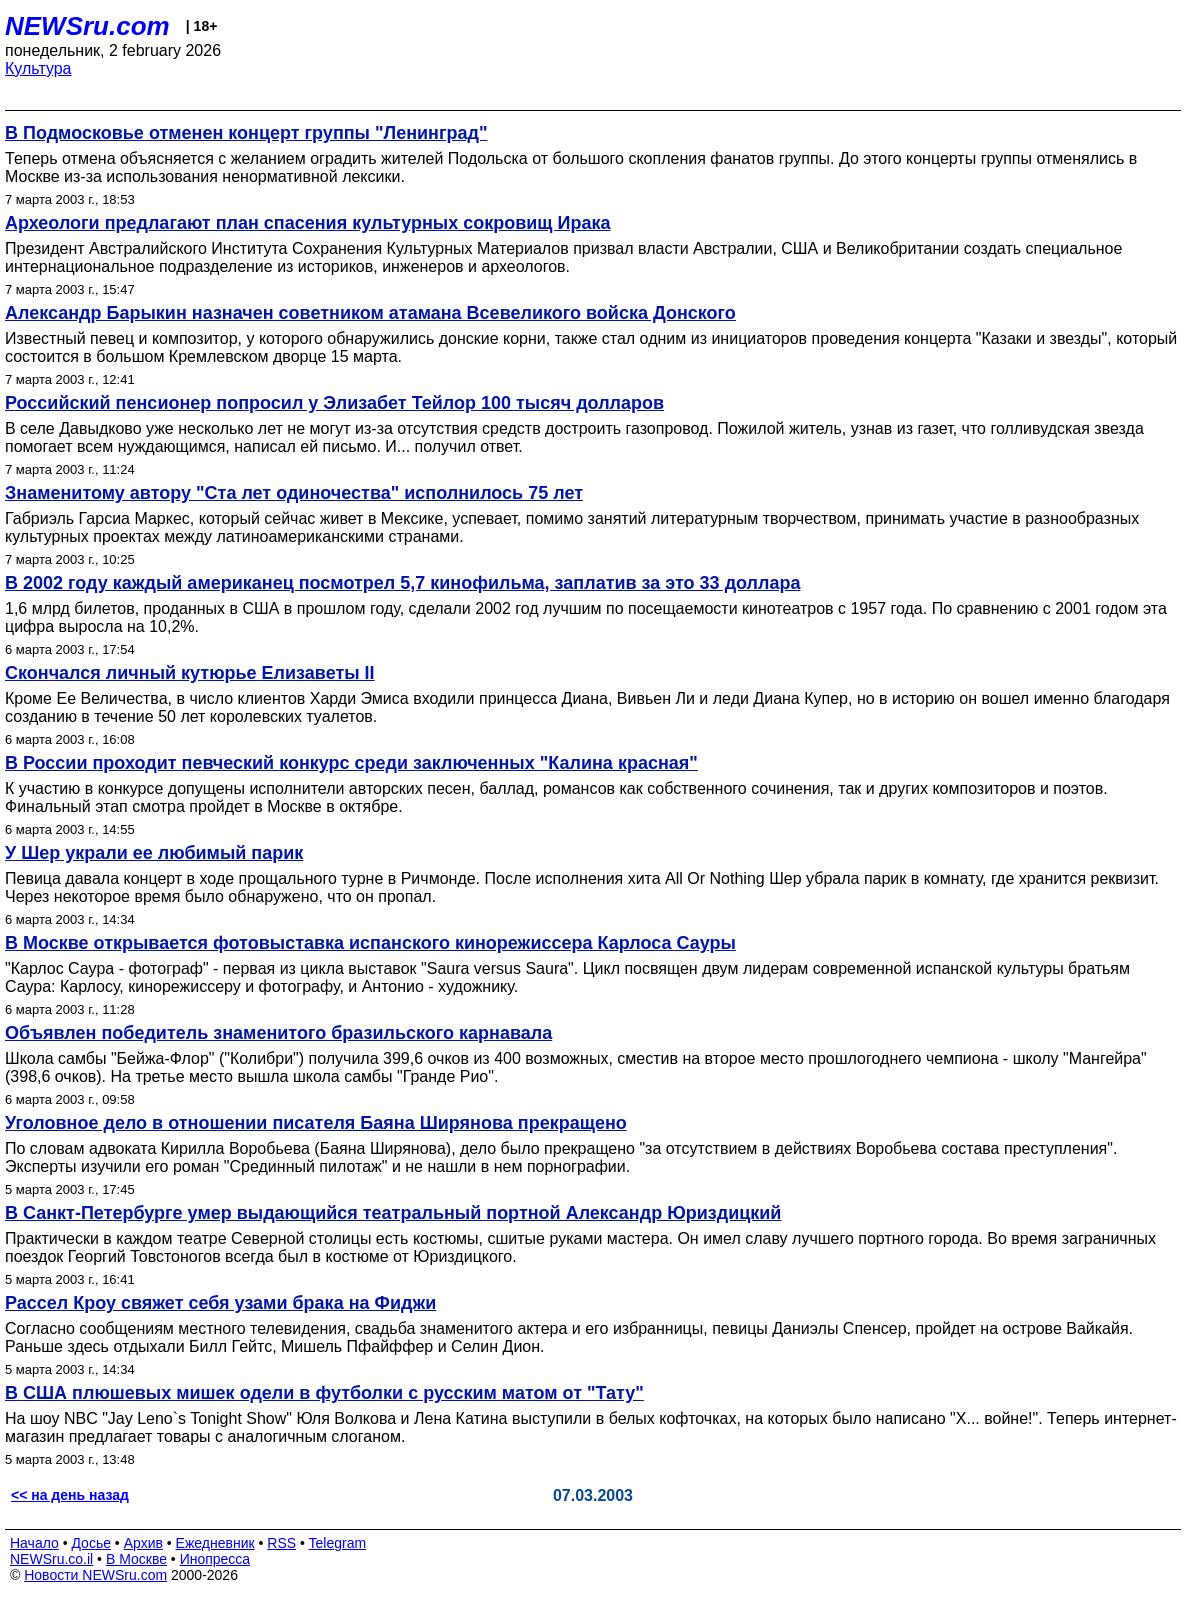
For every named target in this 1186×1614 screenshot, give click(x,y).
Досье (91, 1543)
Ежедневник (215, 1543)
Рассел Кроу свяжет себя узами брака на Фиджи (220, 1303)
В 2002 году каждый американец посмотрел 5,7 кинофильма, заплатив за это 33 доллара (403, 583)
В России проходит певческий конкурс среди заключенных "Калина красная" (351, 763)
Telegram (338, 1543)
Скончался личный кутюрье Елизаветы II (190, 673)
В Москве (136, 1559)
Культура (38, 68)
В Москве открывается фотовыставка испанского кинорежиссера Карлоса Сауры (370, 943)
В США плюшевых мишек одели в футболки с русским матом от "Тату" (324, 1393)
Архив (143, 1543)
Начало (34, 1543)
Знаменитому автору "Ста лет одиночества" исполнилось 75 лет (294, 493)
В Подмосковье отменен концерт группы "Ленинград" (246, 133)
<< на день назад (70, 1495)
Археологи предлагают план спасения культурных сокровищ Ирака (307, 223)
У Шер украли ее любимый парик (154, 853)
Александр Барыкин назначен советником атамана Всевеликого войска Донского (370, 313)
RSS (281, 1543)
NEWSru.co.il (51, 1559)
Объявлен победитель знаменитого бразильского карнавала (278, 1033)
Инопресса (215, 1559)
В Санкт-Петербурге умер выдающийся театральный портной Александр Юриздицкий (393, 1213)
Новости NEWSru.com (95, 1575)
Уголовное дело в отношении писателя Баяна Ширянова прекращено (316, 1123)
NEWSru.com (87, 26)
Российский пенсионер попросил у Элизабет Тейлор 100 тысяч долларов (334, 403)
